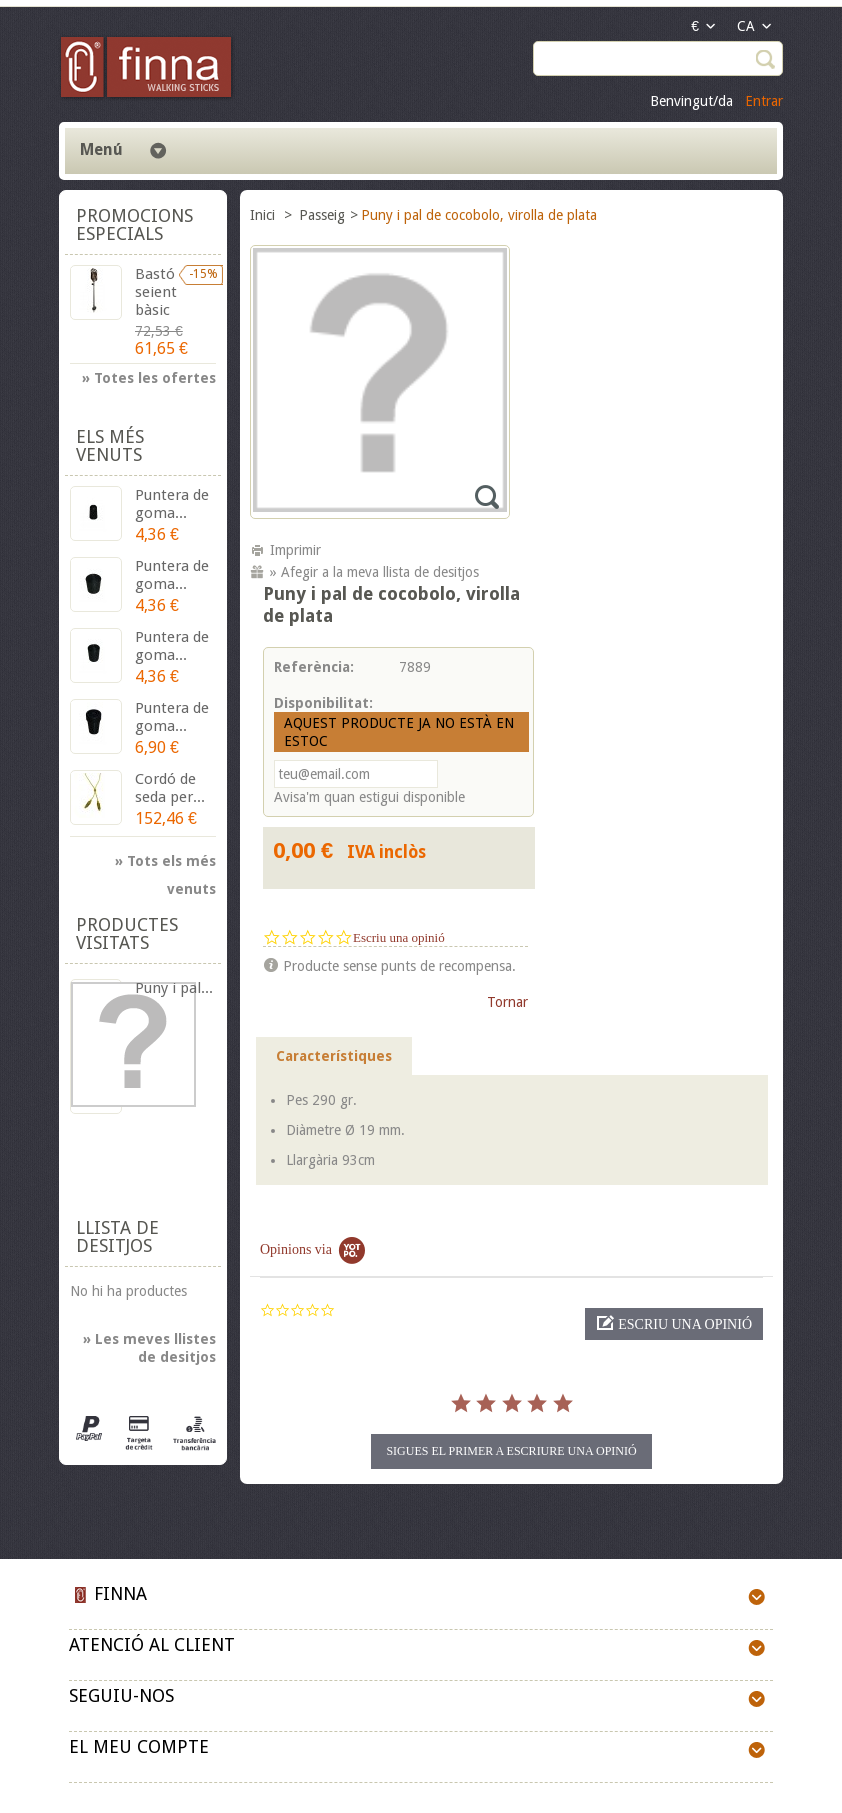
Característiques (334, 1056)
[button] (674, 1324)
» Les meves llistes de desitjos (149, 1348)
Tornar (507, 1002)
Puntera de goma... (172, 504)
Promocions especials (134, 224)
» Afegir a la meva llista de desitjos (374, 572)
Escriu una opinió (399, 937)
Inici (264, 215)
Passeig (322, 215)
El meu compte (139, 1746)
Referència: (314, 667)
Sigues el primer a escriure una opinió (511, 1451)
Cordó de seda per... (170, 788)
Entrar (764, 101)
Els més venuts (110, 445)
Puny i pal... (174, 988)
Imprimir (295, 550)
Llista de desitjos (117, 1236)
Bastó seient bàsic (156, 292)
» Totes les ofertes (149, 378)
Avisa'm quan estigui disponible (369, 797)
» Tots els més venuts (165, 864)
